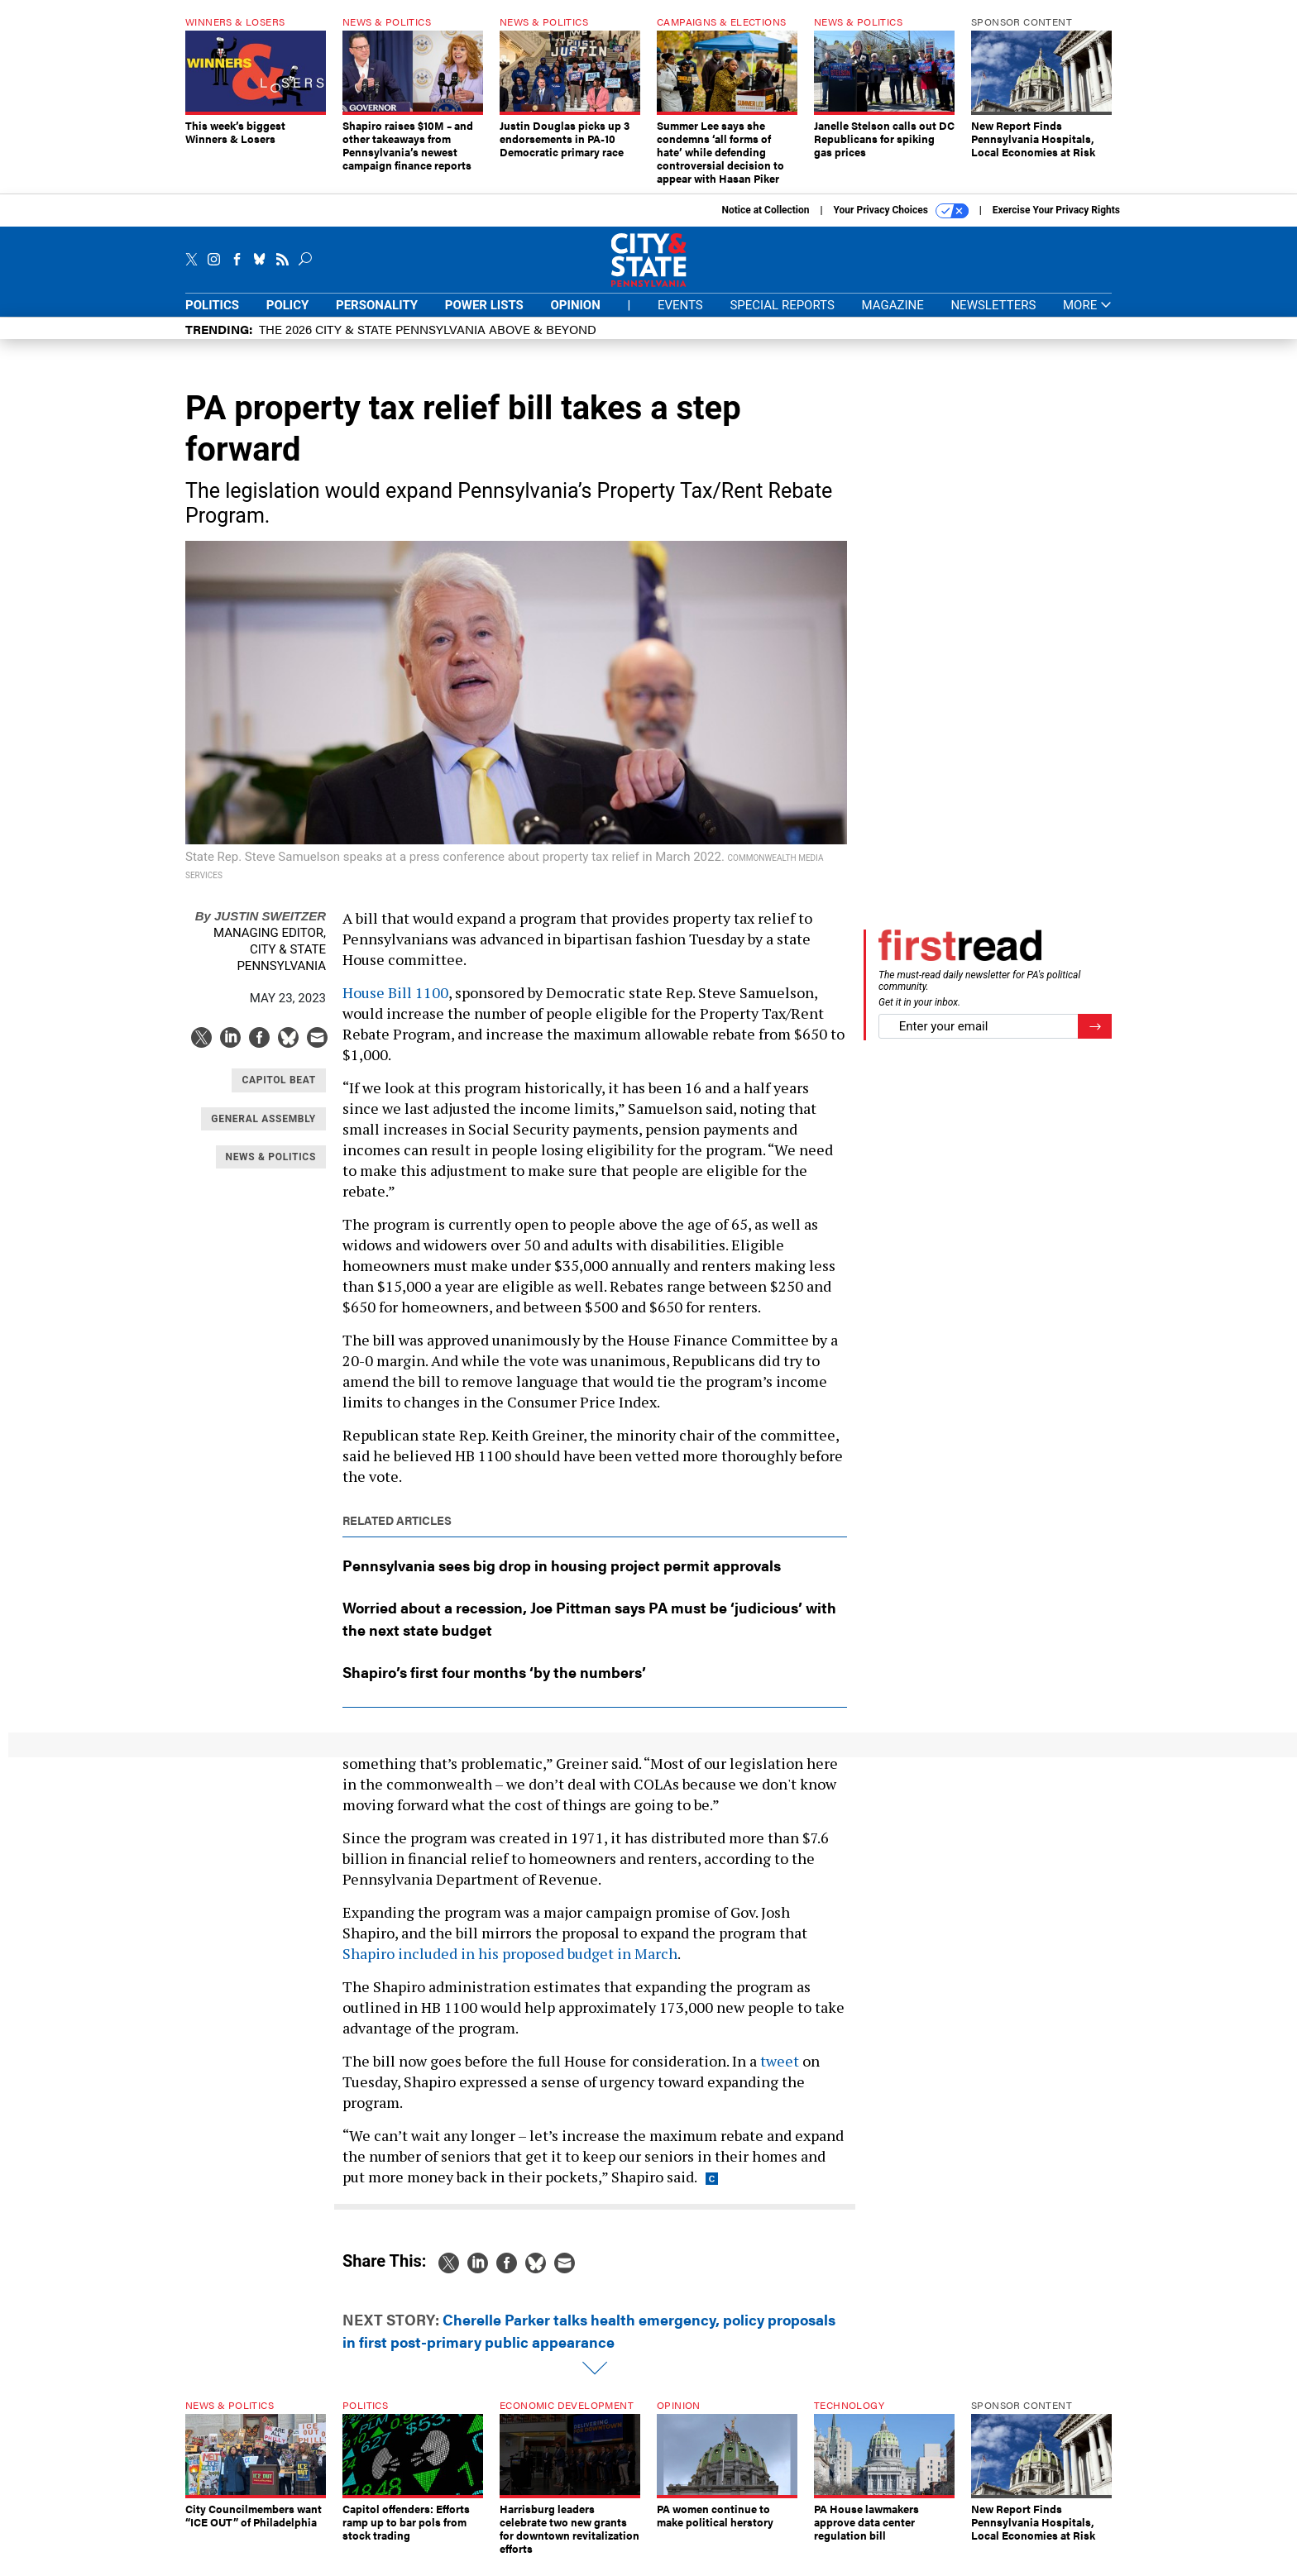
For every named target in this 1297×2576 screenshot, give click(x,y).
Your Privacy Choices (901, 223)
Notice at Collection (765, 222)
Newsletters (993, 317)
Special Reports (782, 317)
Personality (377, 317)
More (1087, 318)
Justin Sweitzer (260, 928)
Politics (212, 317)
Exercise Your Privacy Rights (1056, 222)
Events (680, 317)
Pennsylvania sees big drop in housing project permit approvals (561, 1577)
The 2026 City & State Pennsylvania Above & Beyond (427, 341)
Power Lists (484, 317)
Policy (287, 317)
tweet (779, 2073)
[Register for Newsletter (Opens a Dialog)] (1095, 1039)
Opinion (576, 317)
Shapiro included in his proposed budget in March (509, 1966)
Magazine (893, 317)
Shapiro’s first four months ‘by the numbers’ (494, 1684)
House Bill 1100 (395, 1005)
